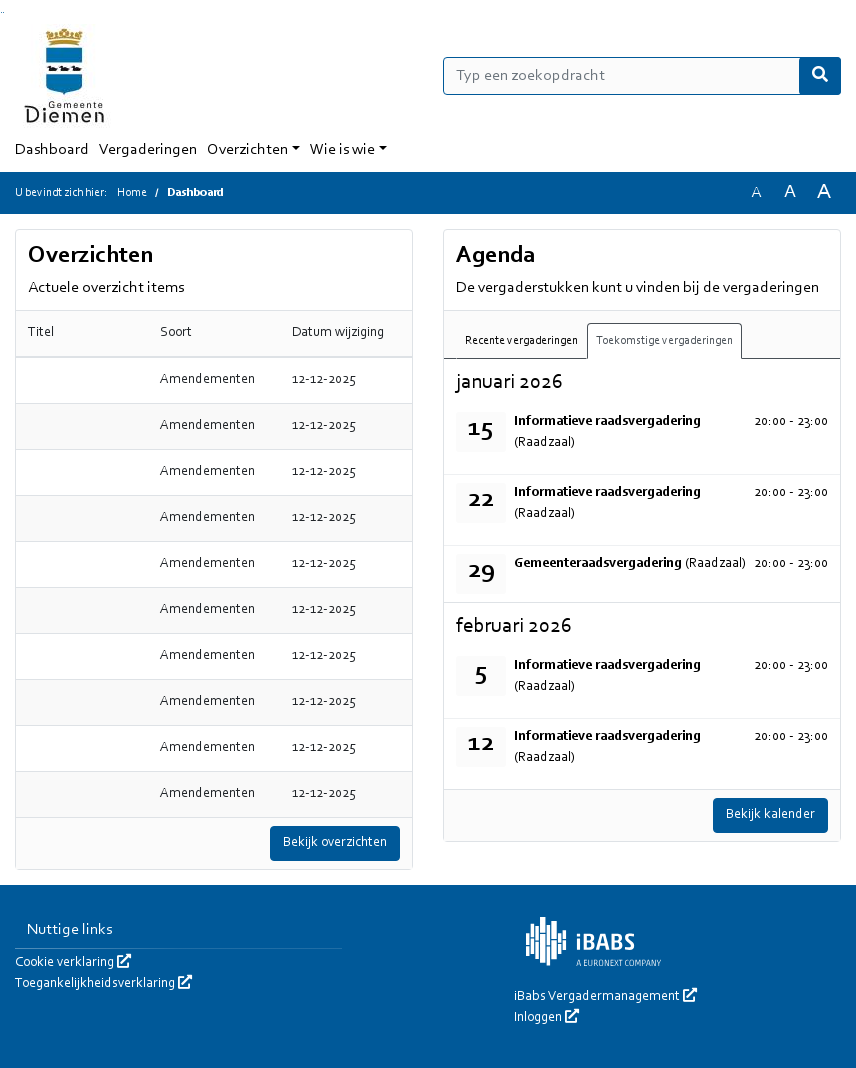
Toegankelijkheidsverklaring (103, 984)
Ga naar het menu (3, 12)
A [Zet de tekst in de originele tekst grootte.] (756, 193)
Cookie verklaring (73, 963)
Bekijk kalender (770, 815)
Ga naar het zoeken (1, 12)
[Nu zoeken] (820, 76)
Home (132, 193)
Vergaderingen (148, 150)
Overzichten (247, 150)
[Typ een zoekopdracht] (642, 76)
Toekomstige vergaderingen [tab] (664, 341)
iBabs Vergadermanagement (605, 997)
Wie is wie (342, 150)
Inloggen (546, 1018)
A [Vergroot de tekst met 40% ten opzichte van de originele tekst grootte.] (824, 192)
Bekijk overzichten (335, 843)
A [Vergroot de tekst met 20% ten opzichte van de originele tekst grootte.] (790, 192)
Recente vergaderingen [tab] (521, 341)
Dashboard (52, 150)
